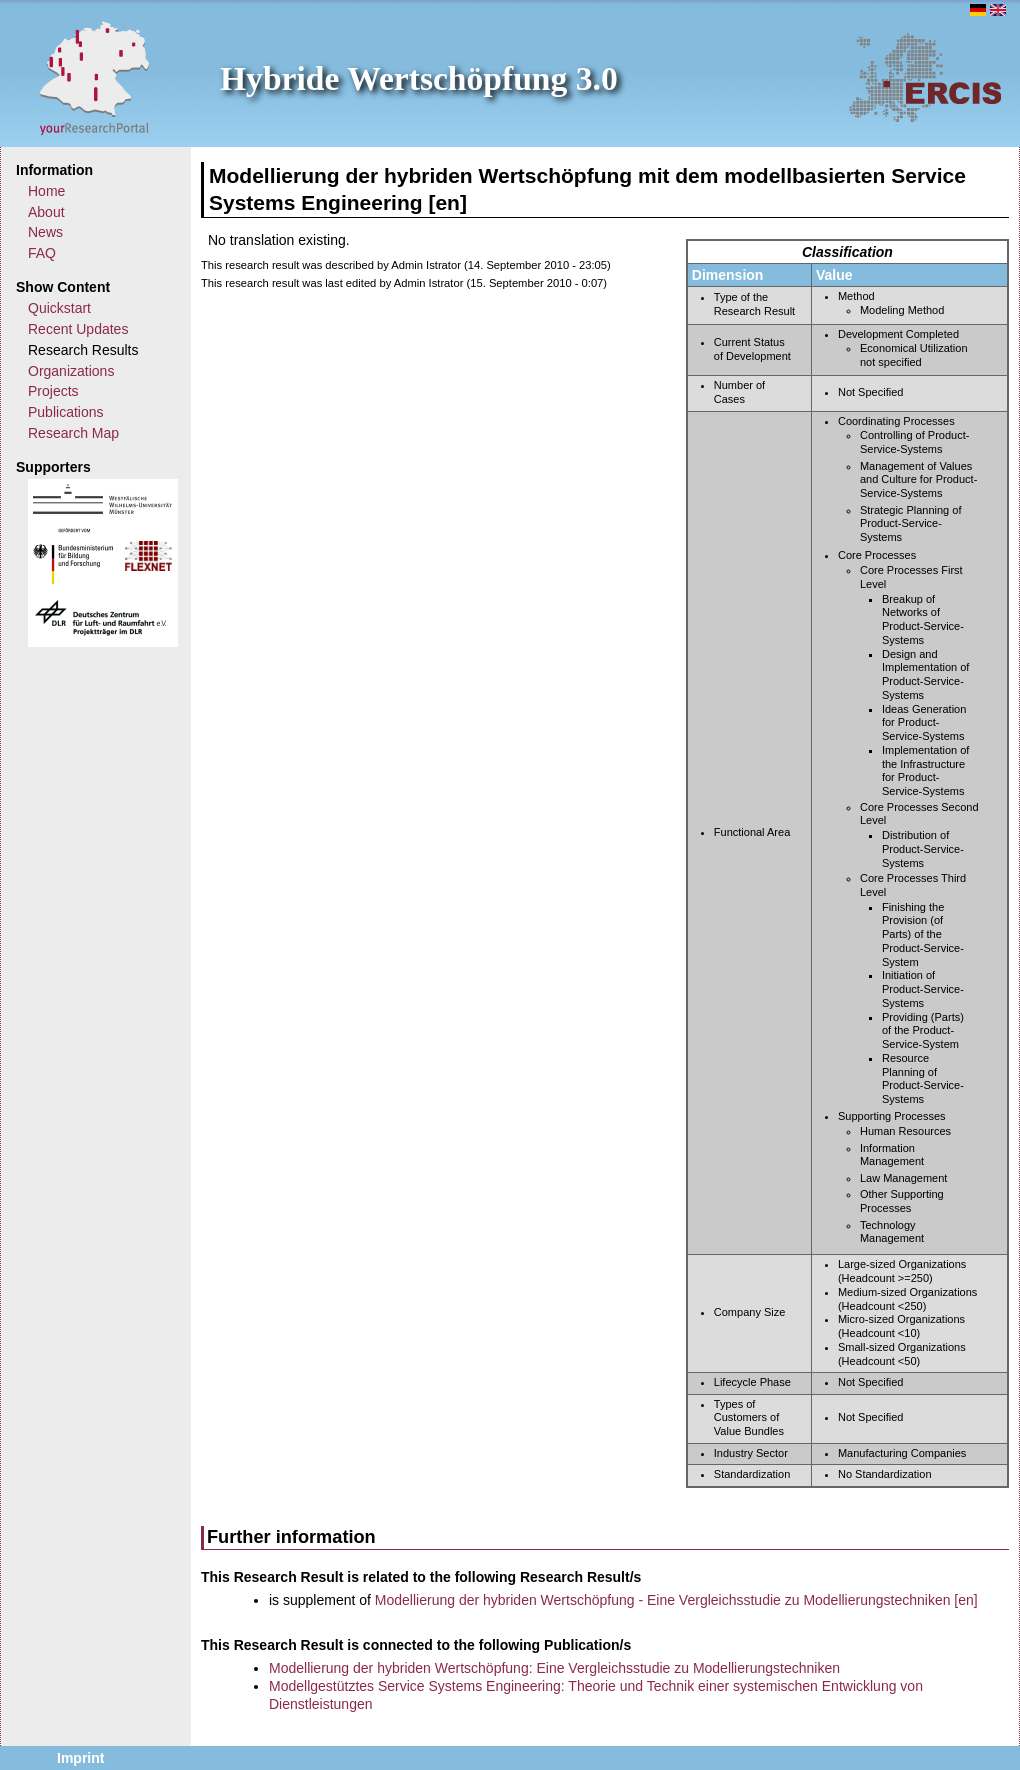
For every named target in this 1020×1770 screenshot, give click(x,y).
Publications (66, 412)
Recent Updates (78, 329)
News (45, 232)
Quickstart (59, 308)
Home (46, 191)
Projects (53, 391)
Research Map (73, 433)
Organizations (71, 371)
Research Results (83, 350)
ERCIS (925, 77)
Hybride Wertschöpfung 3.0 (419, 78)
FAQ (42, 253)
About (46, 212)
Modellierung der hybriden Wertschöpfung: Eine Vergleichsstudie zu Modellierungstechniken (554, 1668)
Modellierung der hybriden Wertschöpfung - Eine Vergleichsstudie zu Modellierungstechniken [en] (676, 1600)
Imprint (80, 1758)
